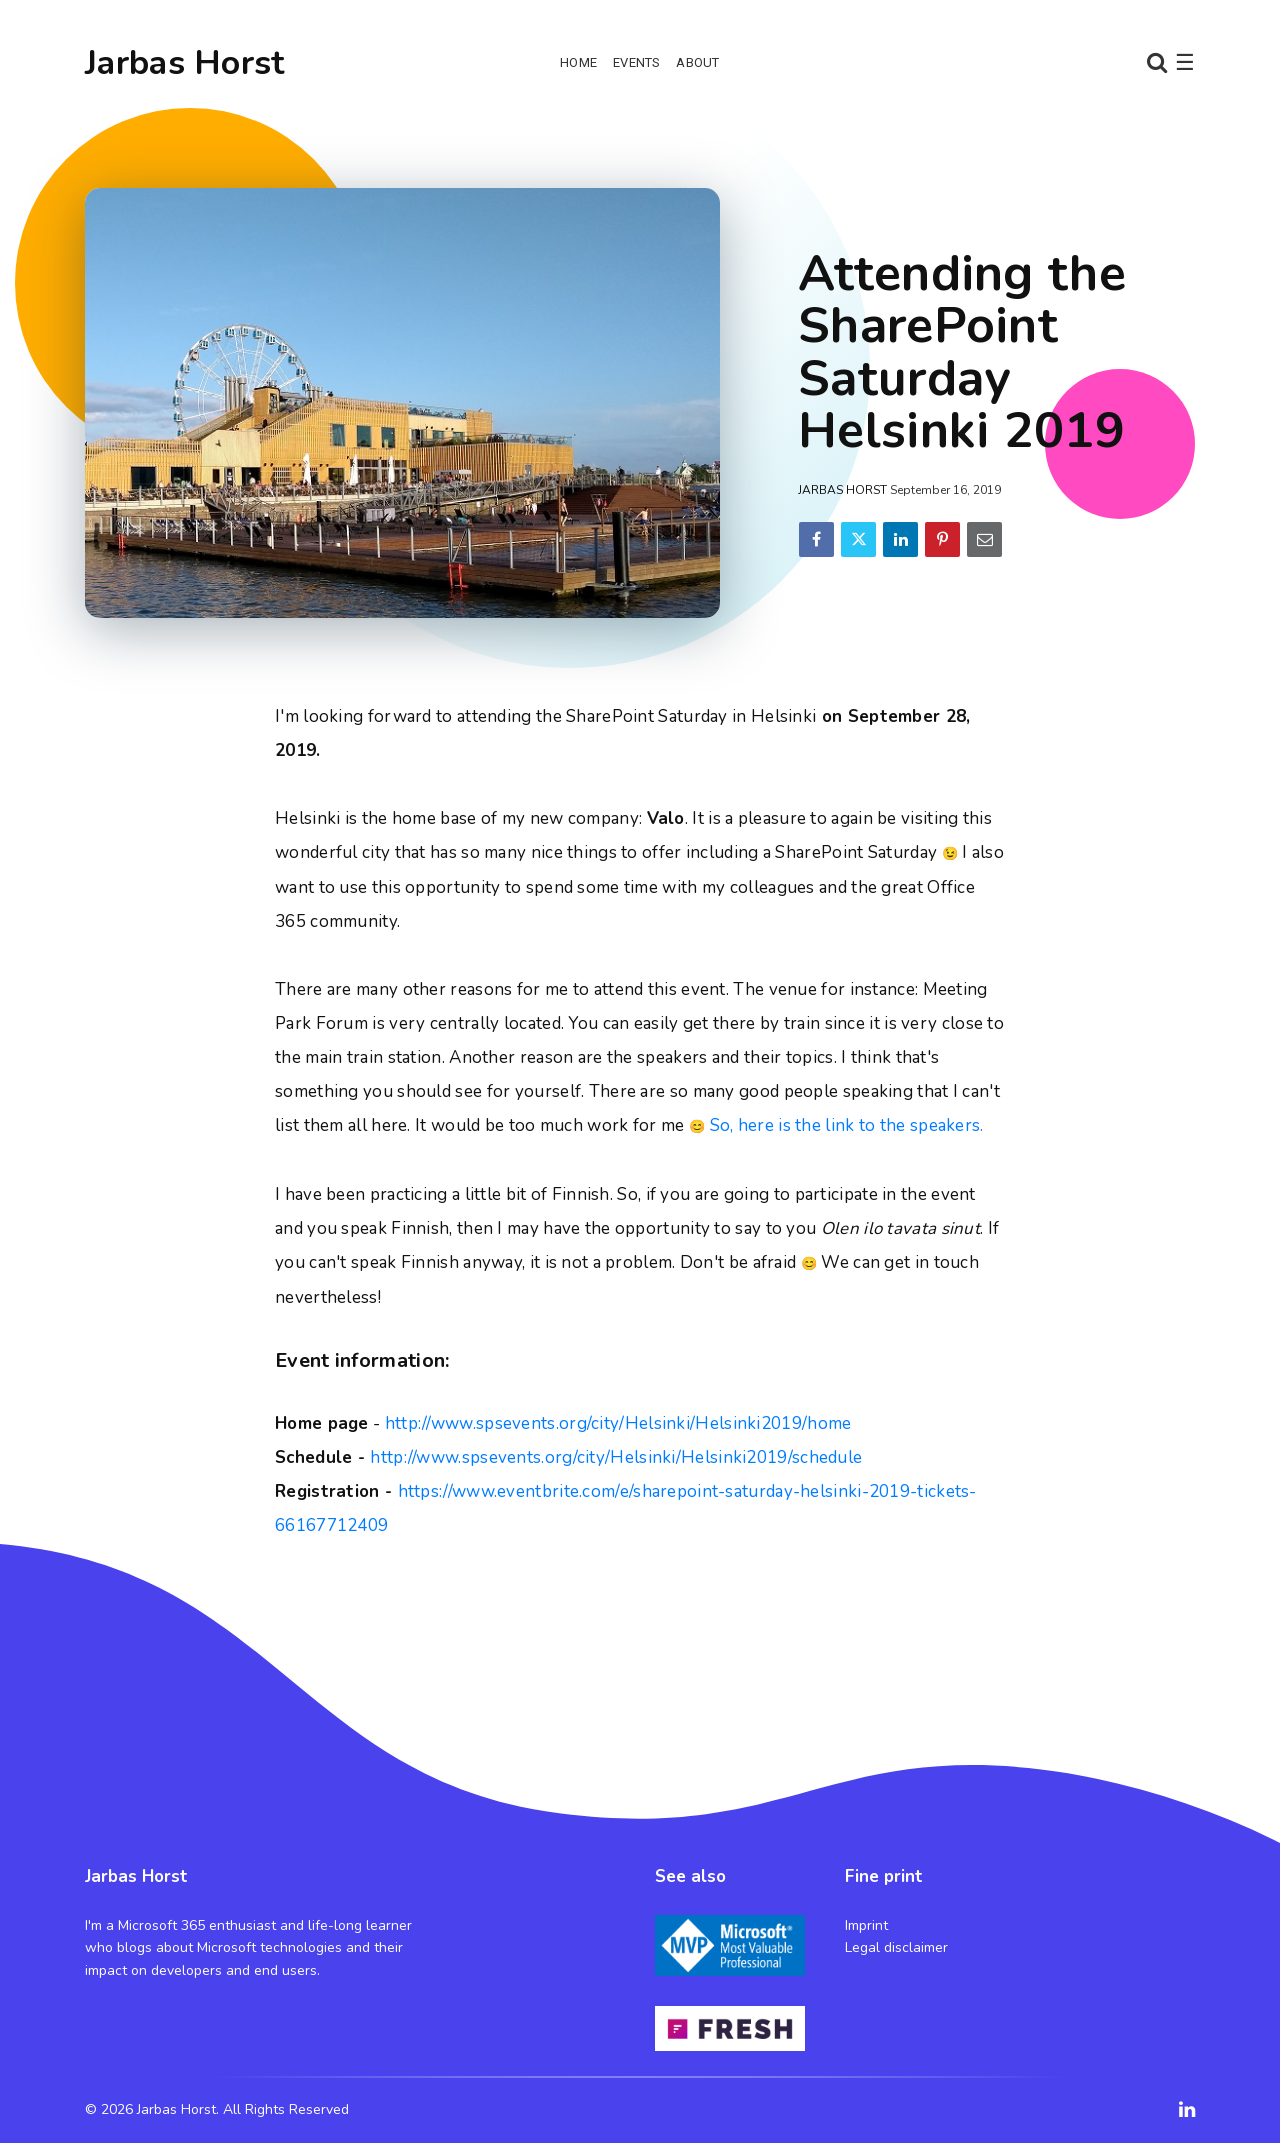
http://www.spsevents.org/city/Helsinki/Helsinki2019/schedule (616, 1457)
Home (578, 62)
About (697, 62)
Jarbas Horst (185, 63)
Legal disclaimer (896, 1947)
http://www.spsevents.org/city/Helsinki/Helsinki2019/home (618, 1423)
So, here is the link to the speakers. (847, 1125)
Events (636, 62)
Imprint (866, 1925)
